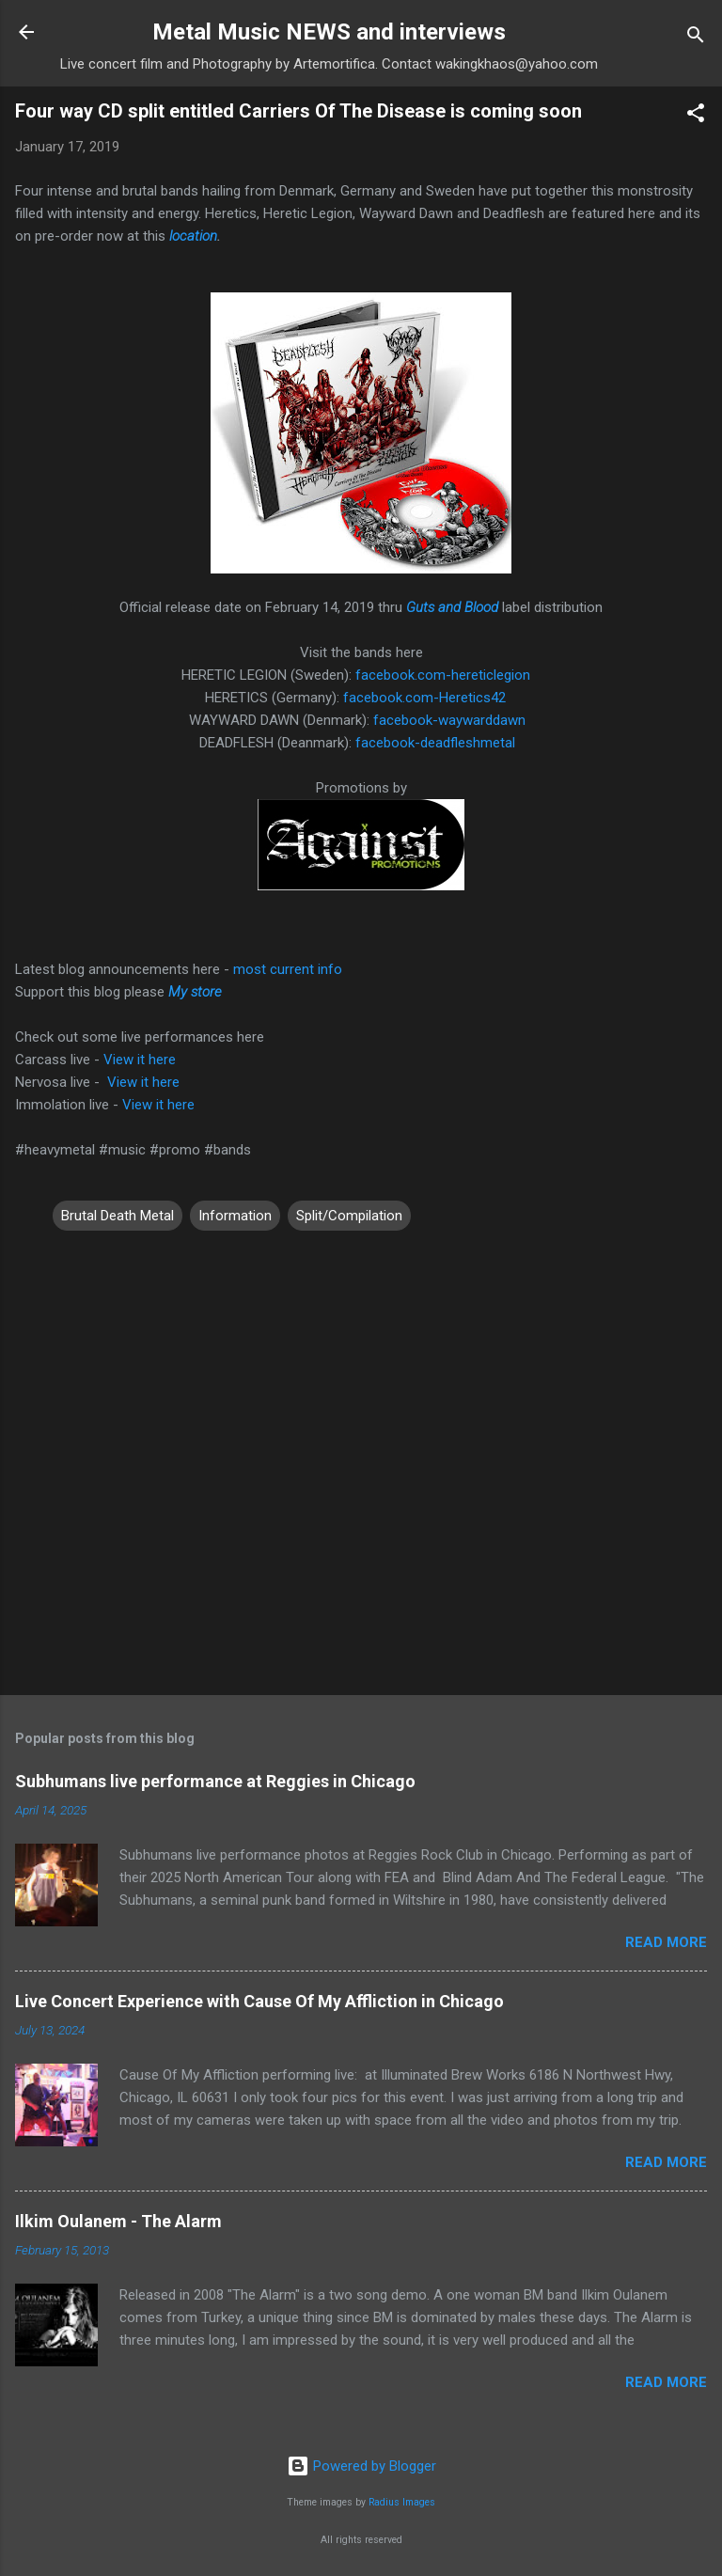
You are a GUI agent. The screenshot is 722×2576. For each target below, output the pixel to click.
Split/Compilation (349, 1215)
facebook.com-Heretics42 (424, 697)
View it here (139, 1059)
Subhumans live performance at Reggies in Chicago (215, 1781)
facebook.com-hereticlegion (442, 675)
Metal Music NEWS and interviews (329, 32)
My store (195, 991)
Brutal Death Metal (117, 1215)
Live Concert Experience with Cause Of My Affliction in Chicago (259, 2001)
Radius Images (402, 2502)
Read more (666, 1942)
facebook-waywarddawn (449, 720)
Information (235, 1215)
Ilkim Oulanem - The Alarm (118, 2221)
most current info (287, 969)
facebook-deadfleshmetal (435, 742)
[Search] (695, 38)
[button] (695, 116)
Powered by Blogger (361, 2466)
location (193, 236)
